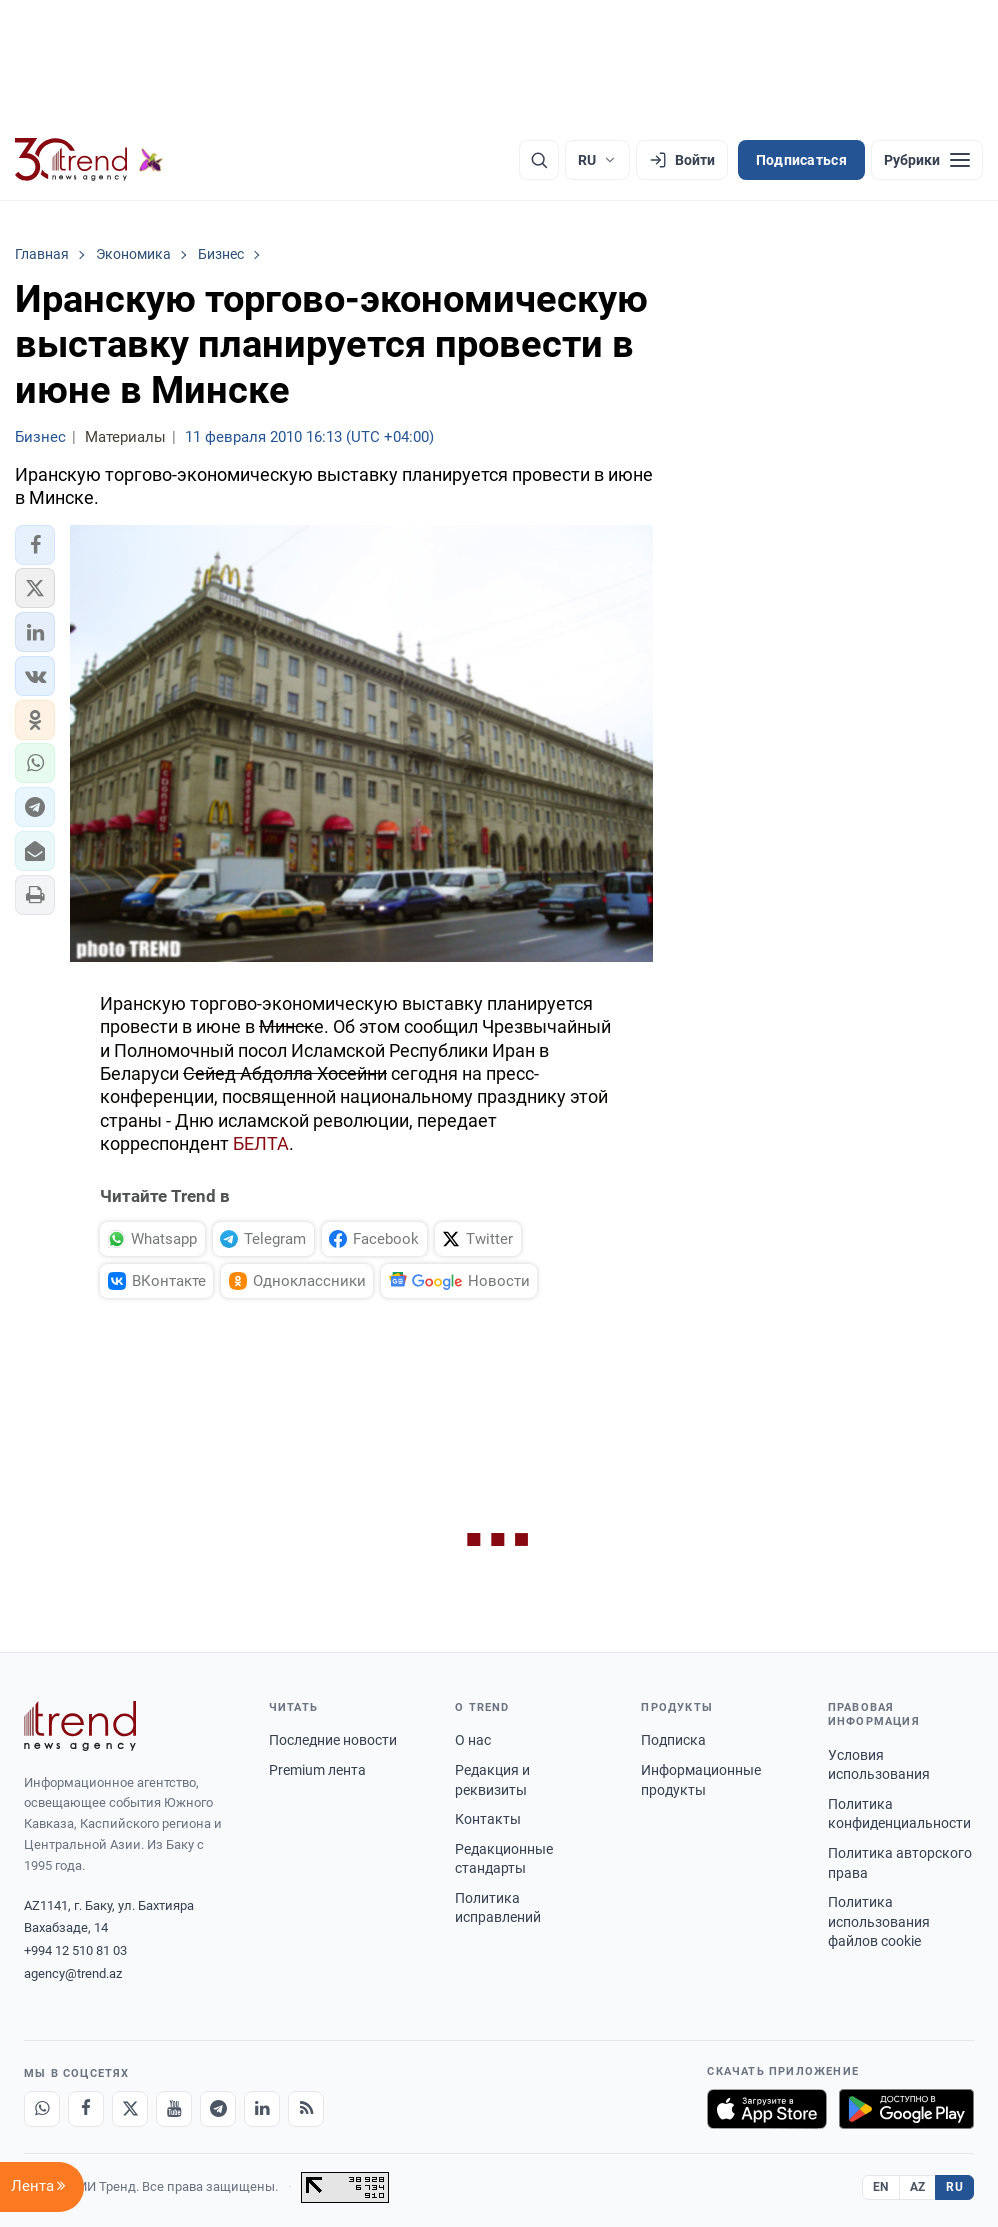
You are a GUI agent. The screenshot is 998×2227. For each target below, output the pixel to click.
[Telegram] (218, 2109)
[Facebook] (86, 2109)
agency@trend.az (73, 1973)
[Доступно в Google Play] (906, 2109)
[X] (130, 2109)
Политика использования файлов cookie (879, 1921)
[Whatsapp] (42, 2109)
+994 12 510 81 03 (75, 1950)
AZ (918, 2187)
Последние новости (333, 1740)
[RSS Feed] (306, 2109)
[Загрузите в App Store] (767, 2109)
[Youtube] (174, 2109)
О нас (473, 1740)
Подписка (673, 1740)
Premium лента (317, 1770)
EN (881, 2187)
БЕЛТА (261, 1143)
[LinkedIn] (262, 2109)
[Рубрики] (927, 160)
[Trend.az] (89, 160)
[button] (35, 545)
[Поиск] (539, 160)
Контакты (488, 1819)
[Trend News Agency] (80, 1726)
